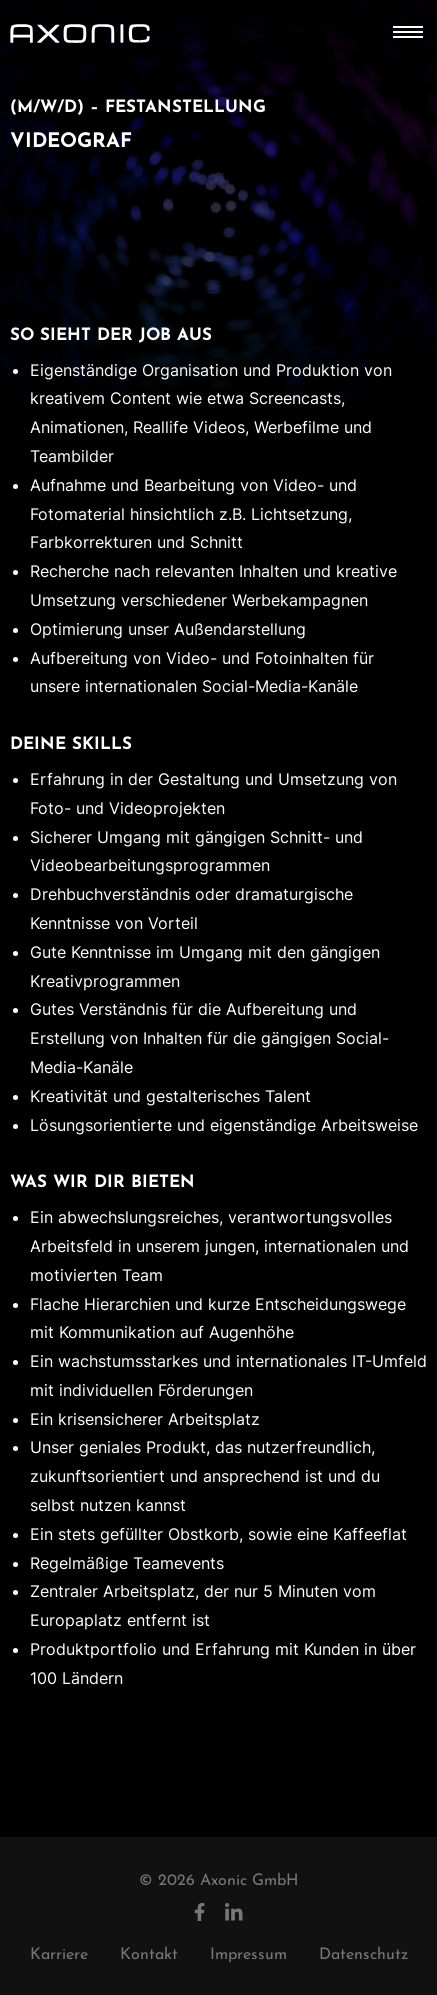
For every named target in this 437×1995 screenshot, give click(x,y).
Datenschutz (363, 1955)
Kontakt (149, 1955)
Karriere (59, 1955)
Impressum (248, 1955)
